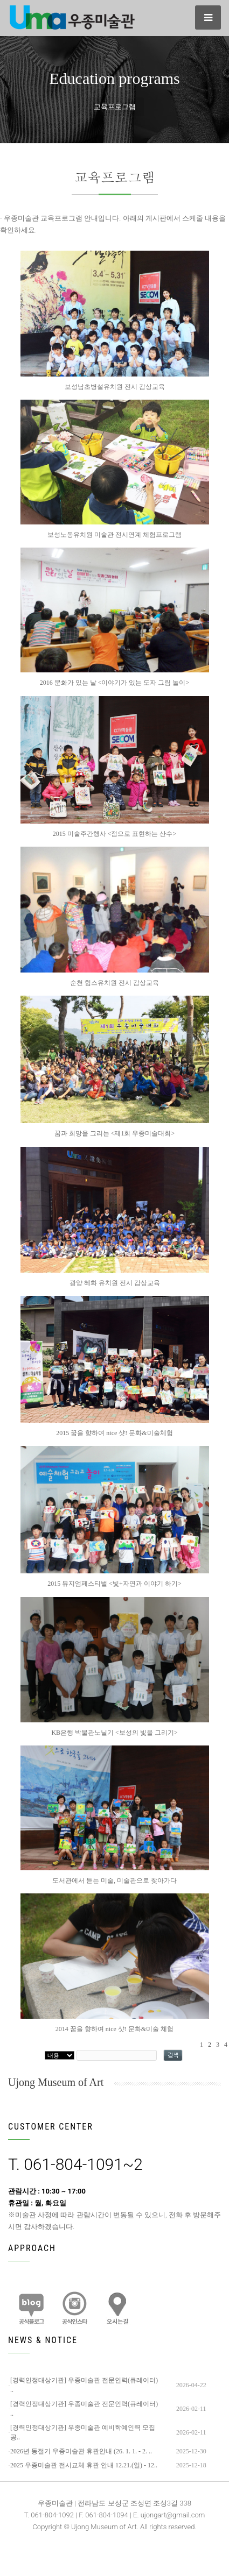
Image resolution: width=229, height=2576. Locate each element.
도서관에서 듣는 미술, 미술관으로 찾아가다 (114, 1880)
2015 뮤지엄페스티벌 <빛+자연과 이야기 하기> (114, 1583)
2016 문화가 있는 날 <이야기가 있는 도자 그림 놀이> (115, 682)
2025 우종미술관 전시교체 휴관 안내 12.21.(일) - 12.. (83, 2465)
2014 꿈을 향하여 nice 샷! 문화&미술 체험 (114, 2029)
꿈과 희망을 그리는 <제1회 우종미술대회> (114, 1133)
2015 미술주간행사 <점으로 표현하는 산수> (115, 834)
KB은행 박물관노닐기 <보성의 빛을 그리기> (114, 1732)
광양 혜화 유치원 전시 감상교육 (115, 1283)
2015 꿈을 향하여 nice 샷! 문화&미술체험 (114, 1433)
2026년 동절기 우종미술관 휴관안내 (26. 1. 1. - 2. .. (81, 2451)
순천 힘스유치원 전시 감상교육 (114, 983)
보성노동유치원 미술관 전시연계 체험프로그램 (114, 534)
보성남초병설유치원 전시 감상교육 (115, 387)
